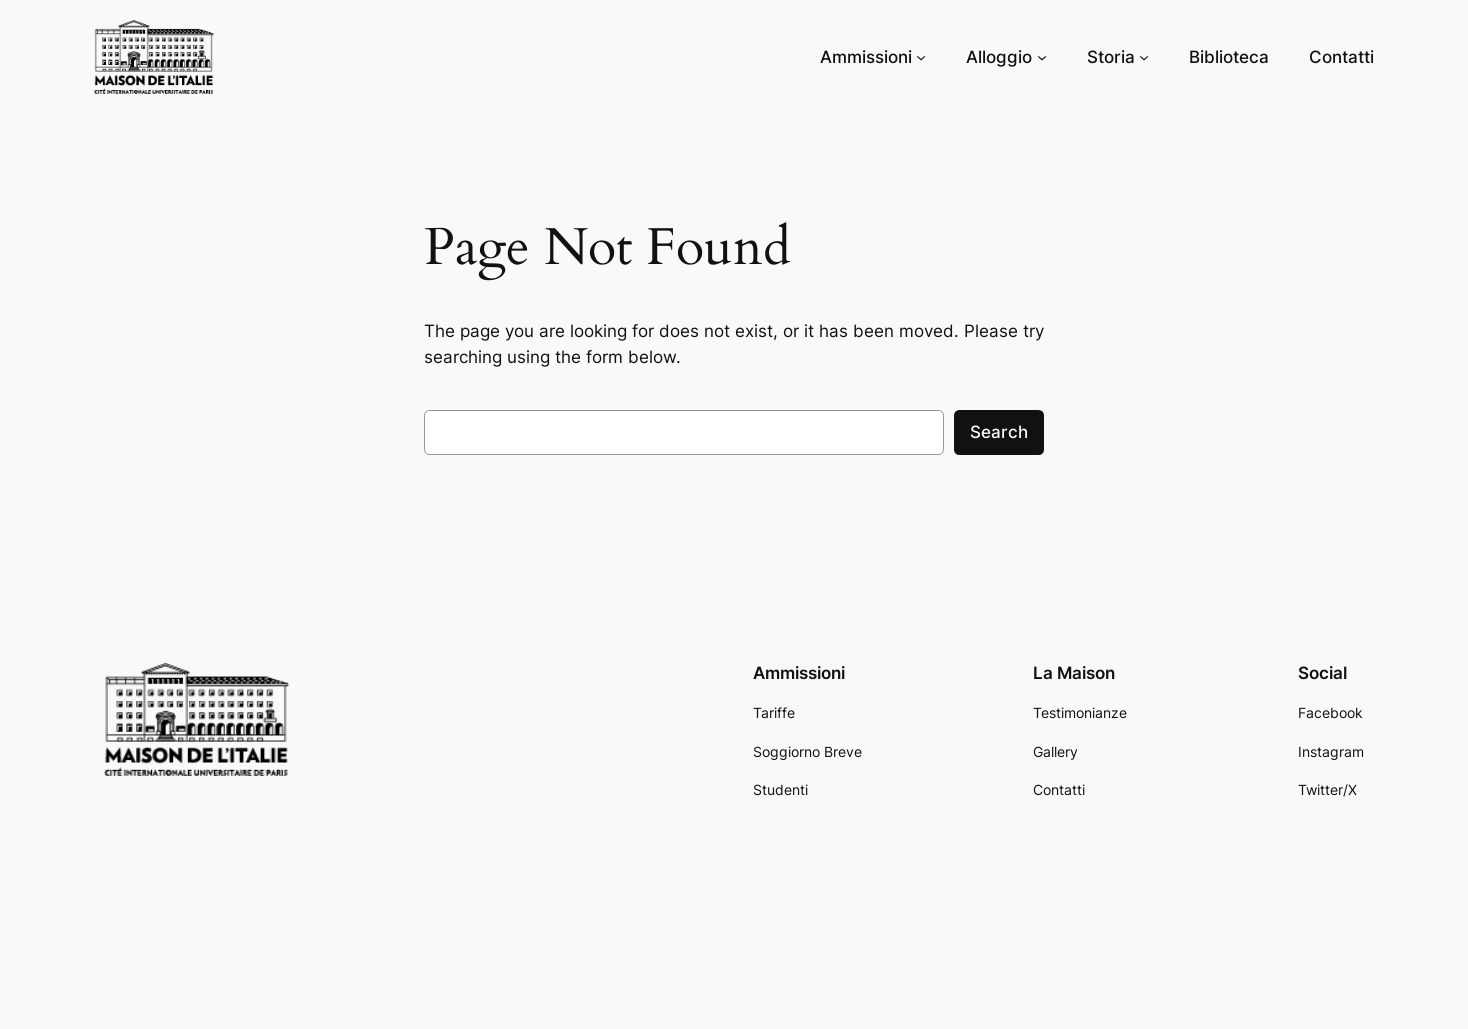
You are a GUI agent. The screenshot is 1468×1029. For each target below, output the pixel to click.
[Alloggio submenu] (1042, 57)
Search (999, 432)
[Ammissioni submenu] (921, 57)
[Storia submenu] (1144, 57)
